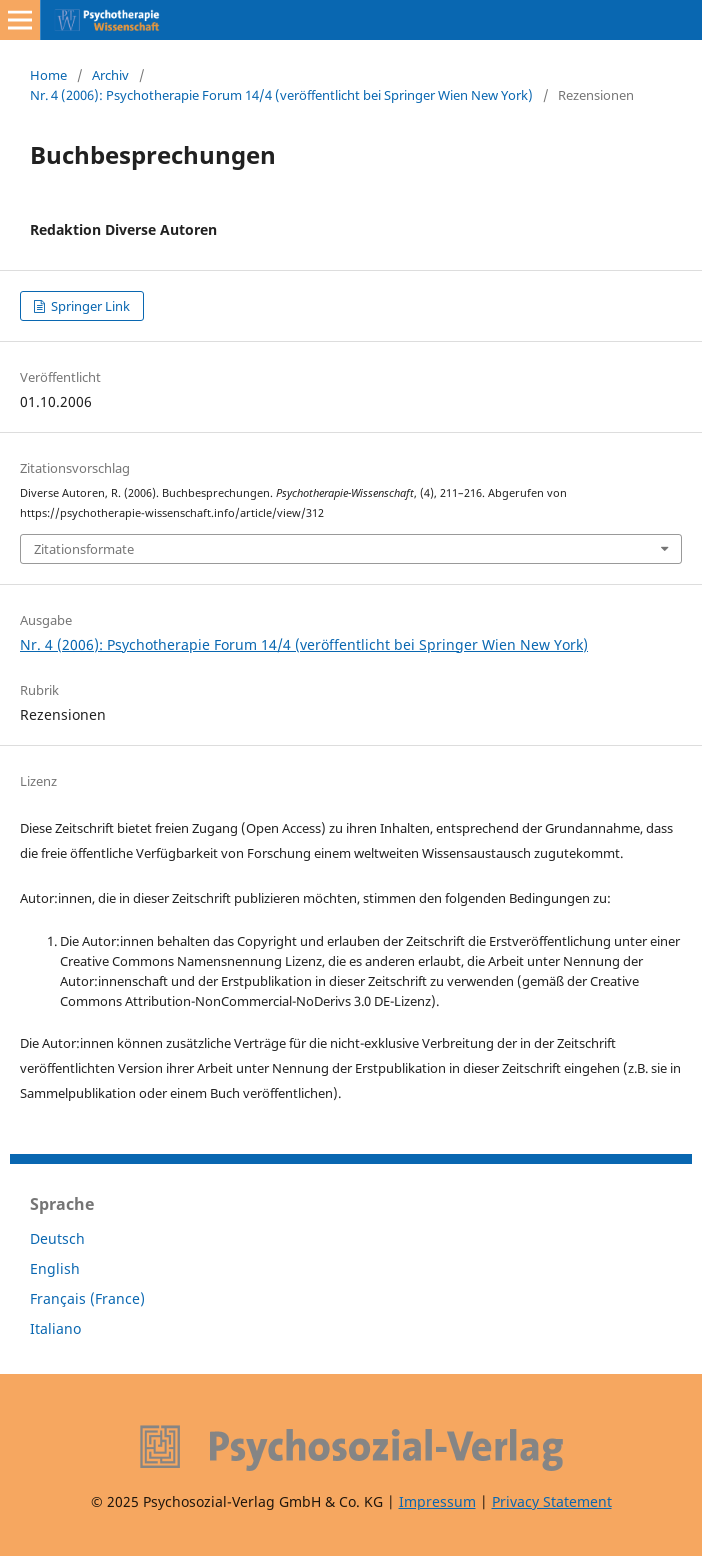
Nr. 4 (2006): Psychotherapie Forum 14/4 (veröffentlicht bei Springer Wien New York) (281, 95)
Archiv (110, 75)
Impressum (437, 1501)
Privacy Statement (552, 1501)
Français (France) (87, 1298)
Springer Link (89, 306)
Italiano (55, 1328)
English (55, 1268)
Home (48, 75)
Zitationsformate (84, 549)
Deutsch (57, 1238)
